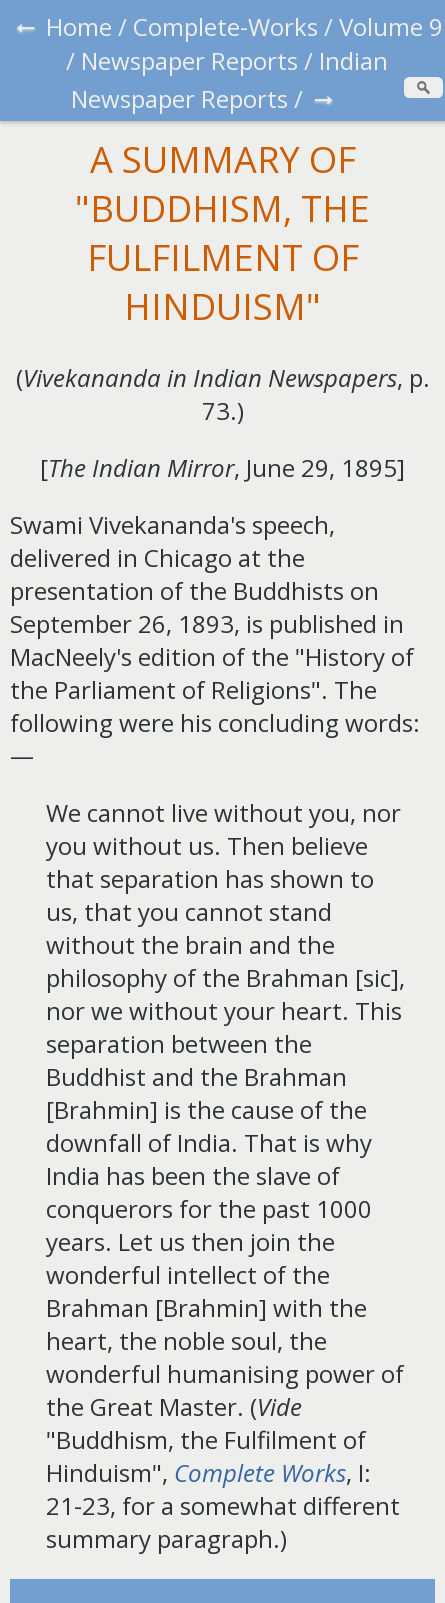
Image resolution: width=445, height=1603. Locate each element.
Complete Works (260, 1472)
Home (79, 26)
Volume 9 (391, 26)
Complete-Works (225, 26)
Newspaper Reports (189, 60)
